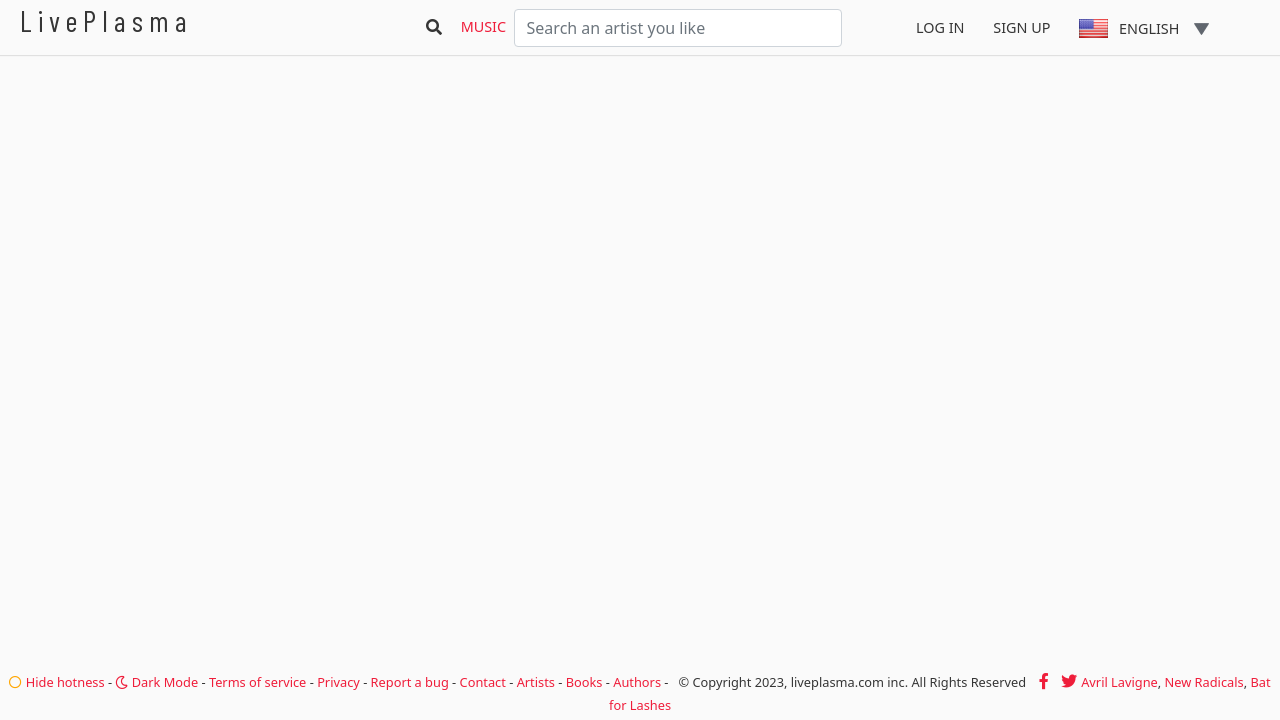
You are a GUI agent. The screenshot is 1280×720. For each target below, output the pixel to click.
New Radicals (1204, 682)
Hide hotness (56, 682)
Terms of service (257, 682)
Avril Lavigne (1119, 682)
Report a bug (410, 682)
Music (483, 26)
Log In (940, 27)
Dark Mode (156, 682)
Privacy (338, 682)
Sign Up (1021, 27)
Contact (483, 682)
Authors (637, 682)
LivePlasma (106, 20)
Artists (536, 682)
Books (584, 682)
